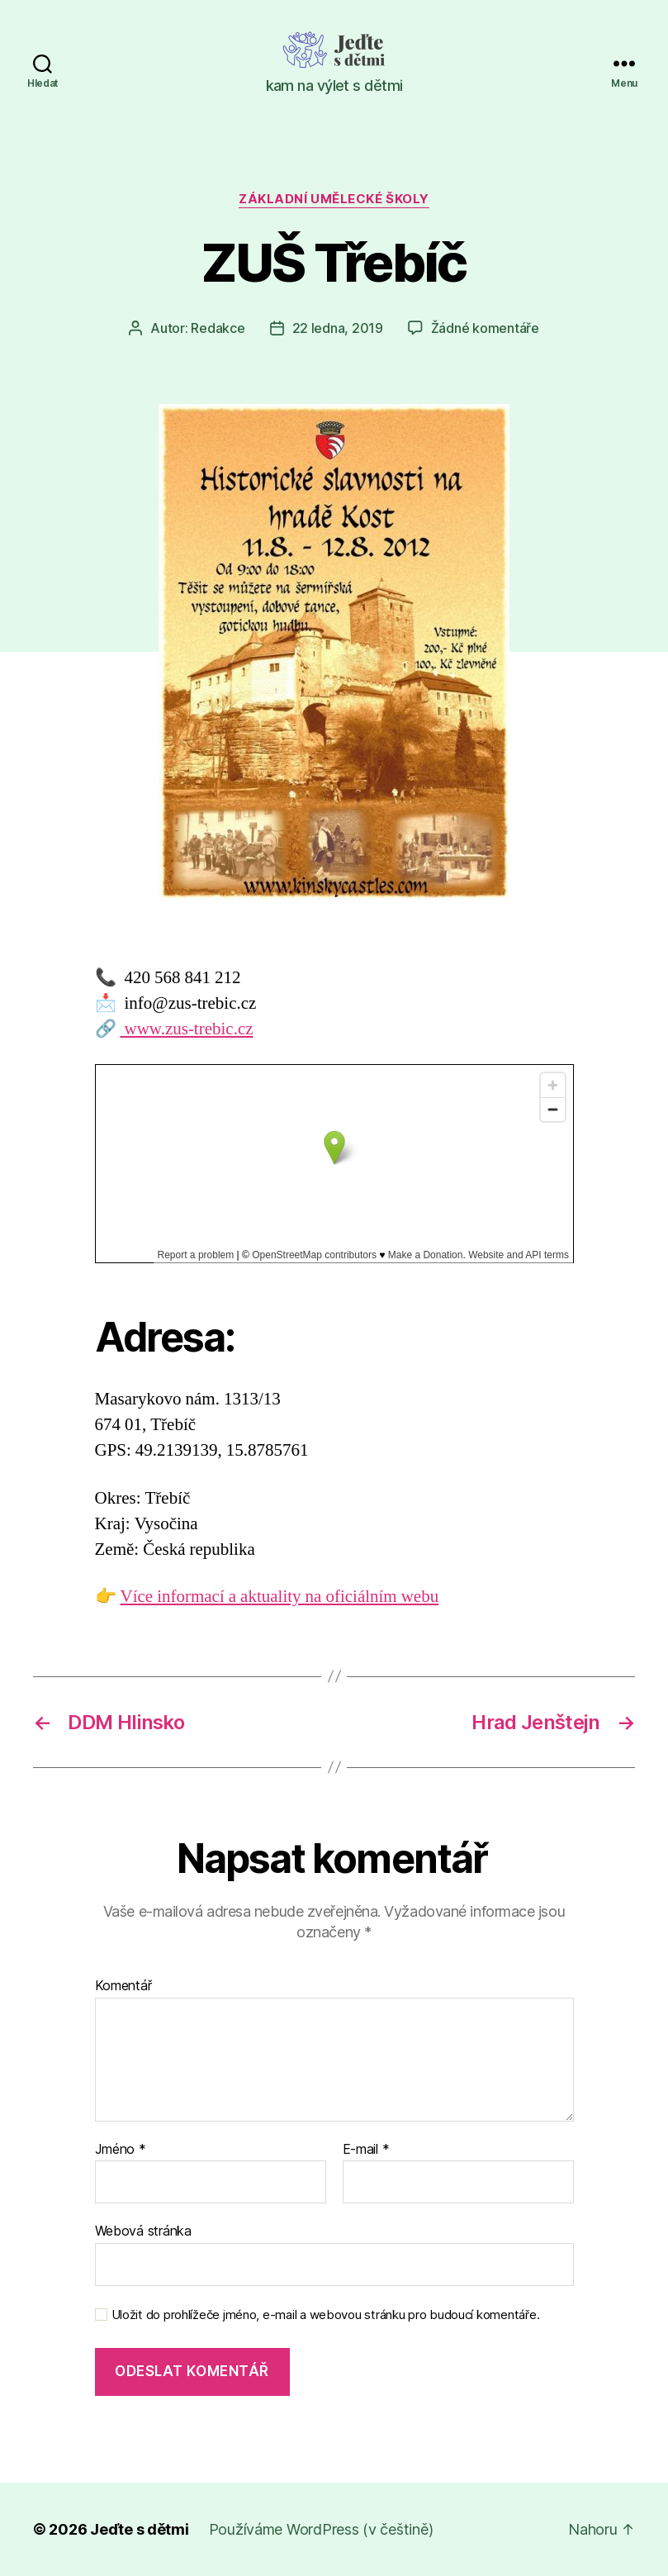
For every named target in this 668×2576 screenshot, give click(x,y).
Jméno (120, 2149)
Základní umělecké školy (334, 199)
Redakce (217, 328)
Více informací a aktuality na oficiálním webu (280, 1596)
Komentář (123, 1986)
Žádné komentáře (485, 328)
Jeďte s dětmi (139, 2529)
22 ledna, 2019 (337, 328)
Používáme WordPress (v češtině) (321, 2529)
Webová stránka (143, 2230)
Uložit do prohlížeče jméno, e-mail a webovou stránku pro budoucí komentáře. (325, 2314)
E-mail (366, 2149)
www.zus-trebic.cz (187, 1029)
